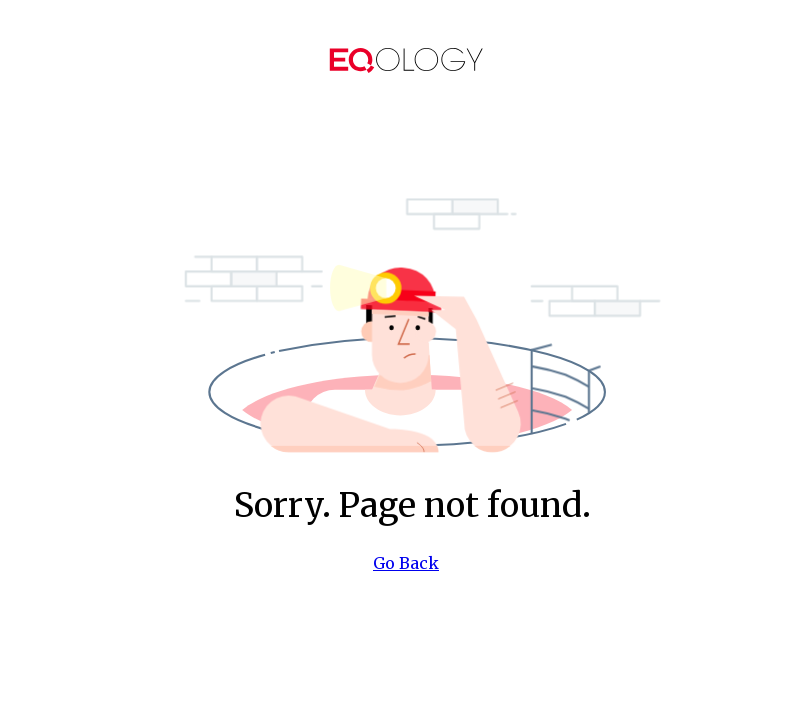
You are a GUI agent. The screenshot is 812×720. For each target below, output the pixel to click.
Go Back (406, 563)
